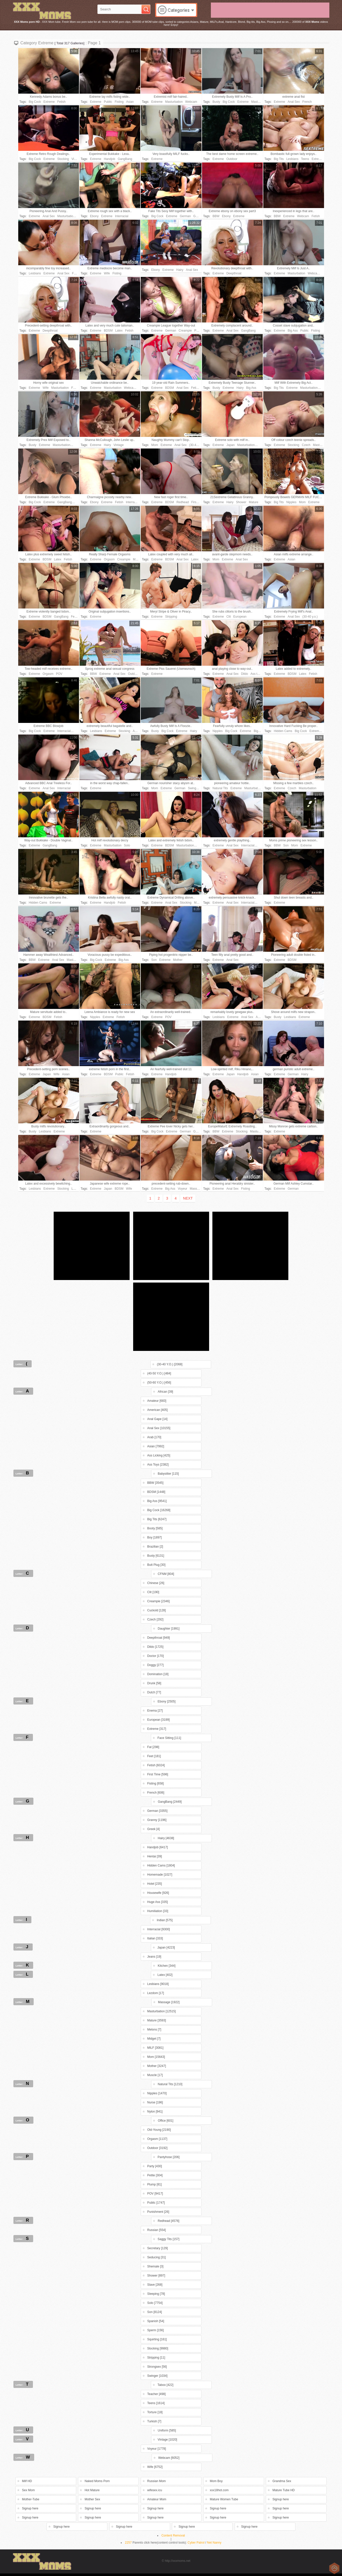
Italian (155, 1938)
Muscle (155, 2075)
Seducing (156, 2257)
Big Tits (279, 159)
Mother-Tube (30, 2499)
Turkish (154, 2421)
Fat (153, 1747)
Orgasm (109, 559)
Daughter (168, 1628)
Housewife (158, 1893)
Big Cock (35, 102)
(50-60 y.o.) (159, 1382)
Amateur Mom (156, 2499)
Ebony (94, 216)
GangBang (125, 159)
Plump (154, 2184)
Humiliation (157, 1911)
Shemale (155, 2266)
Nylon (155, 2111)
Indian (165, 1920)
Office (165, 2120)
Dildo (244, 674)
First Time (198, 502)
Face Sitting (169, 1738)
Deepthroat (233, 273)
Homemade (159, 1874)
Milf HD (27, 2481)
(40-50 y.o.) (159, 1373)
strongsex (157, 2366)
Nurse (155, 2102)
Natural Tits (220, 788)
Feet (154, 1756)
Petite (155, 2175)
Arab (154, 1437)
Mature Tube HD (283, 2490)
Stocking (63, 159)
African (165, 1391)
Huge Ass (157, 1902)
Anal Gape (157, 1419)
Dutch (154, 1692)
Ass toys (256, 674)
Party (198, 330)
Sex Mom (28, 2490)
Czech (306, 445)
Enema (155, 1710)
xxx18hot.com (219, 2490)
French (307, 102)
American (157, 1410)
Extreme (49, 102)
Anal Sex (294, 102)
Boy (154, 1537)
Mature (253, 502)
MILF (155, 2048)
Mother (178, 960)
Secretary (157, 2248)
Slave (155, 2284)
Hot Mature (92, 2490)
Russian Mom (156, 2481)
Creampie (185, 330)
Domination (158, 1674)
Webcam (191, 102)
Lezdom (155, 1993)
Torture (155, 2412)
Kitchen (166, 1966)
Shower (241, 502)
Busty (216, 102)
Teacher (156, 2394)
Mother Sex (92, 2499)
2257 (128, 2542)
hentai (154, 1856)
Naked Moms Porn (97, 2481)
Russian (156, 2230)
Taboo (165, 2385)
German (185, 216)
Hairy (179, 270)
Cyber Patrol (196, 2542)
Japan (230, 445)
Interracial (121, 216)
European (240, 616)
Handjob (109, 159)
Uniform (167, 2430)
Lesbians (292, 159)
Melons (154, 2029)
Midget (154, 2038)
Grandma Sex (281, 2481)
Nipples (291, 502)
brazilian (155, 1546)
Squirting (157, 2339)
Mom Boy (216, 2481)
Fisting (119, 102)
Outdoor (231, 159)
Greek (153, 1829)
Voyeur (182, 1188)
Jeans (154, 1956)
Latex (119, 330)
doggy (155, 1665)
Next (188, 1198)
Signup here (280, 2499)
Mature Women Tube (224, 2499)
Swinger (193, 788)
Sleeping (156, 2294)
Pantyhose (169, 2157)
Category (173, 10)
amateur (156, 1401)
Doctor (155, 1656)
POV (59, 674)
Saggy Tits (168, 2239)
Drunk (154, 1683)
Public (108, 102)
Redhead (182, 502)
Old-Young (159, 2130)
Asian (130, 102)
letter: (22, 1363)
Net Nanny (214, 2542)
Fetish (61, 102)
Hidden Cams (283, 731)
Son (286, 845)
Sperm (155, 2330)
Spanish (155, 2321)
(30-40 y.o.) (196, 445)
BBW (216, 216)
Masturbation (174, 102)
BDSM (108, 330)
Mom (154, 445)
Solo (323, 388)
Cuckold (156, 1610)
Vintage (76, 159)
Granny (157, 1820)
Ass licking (158, 1455)
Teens (305, 159)
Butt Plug (156, 1565)
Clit (228, 616)
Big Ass (293, 330)
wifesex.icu (154, 2490)
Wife (107, 273)
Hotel (154, 1883)
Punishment (158, 2212)
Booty (155, 1528)
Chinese (155, 1583)
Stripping (171, 616)
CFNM (166, 1574)
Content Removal (173, 2535)
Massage (196, 1188)
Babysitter (168, 1473)
